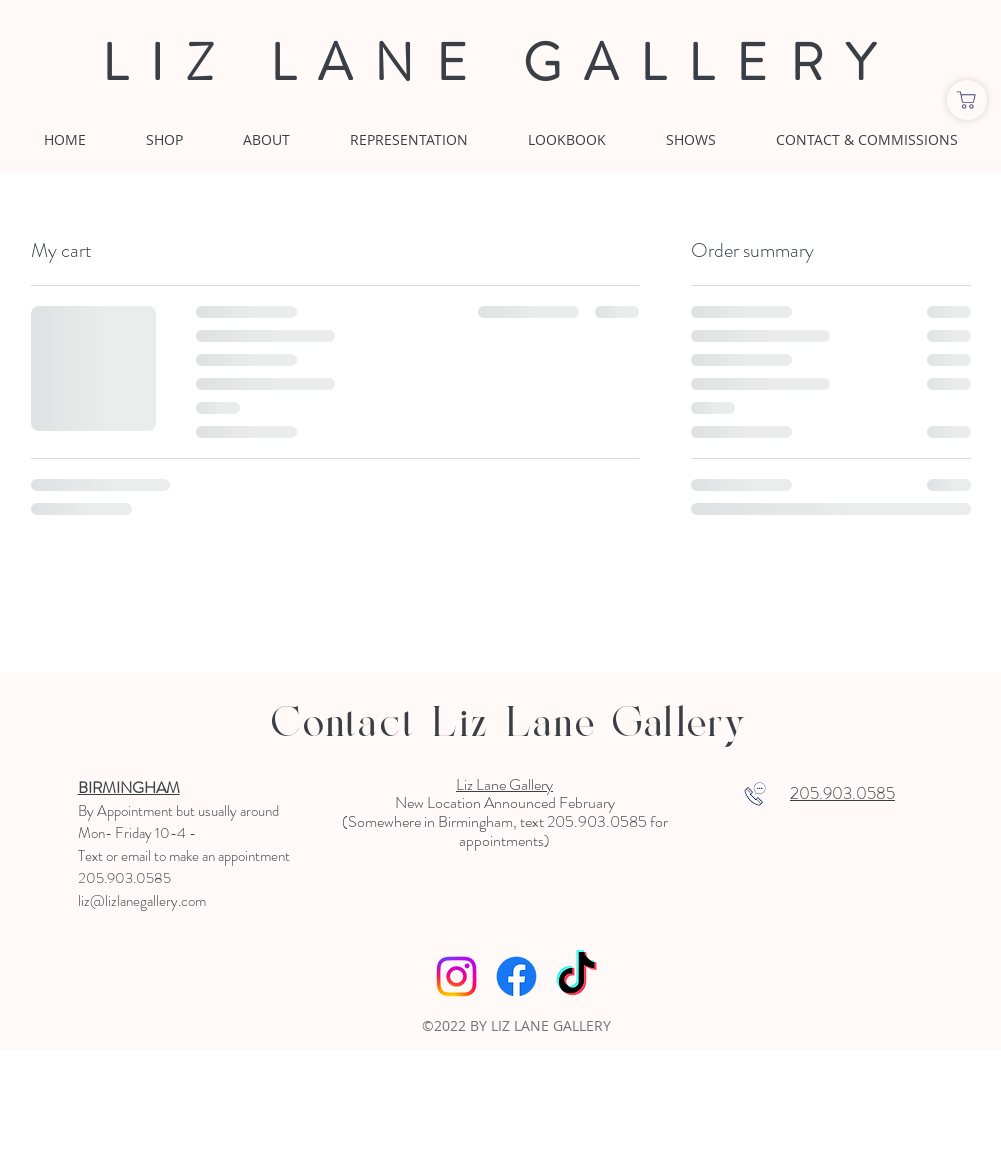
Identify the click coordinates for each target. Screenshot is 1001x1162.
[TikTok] (576, 976)
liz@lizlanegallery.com (142, 901)
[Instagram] (456, 976)
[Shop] (967, 100)
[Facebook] (516, 976)
